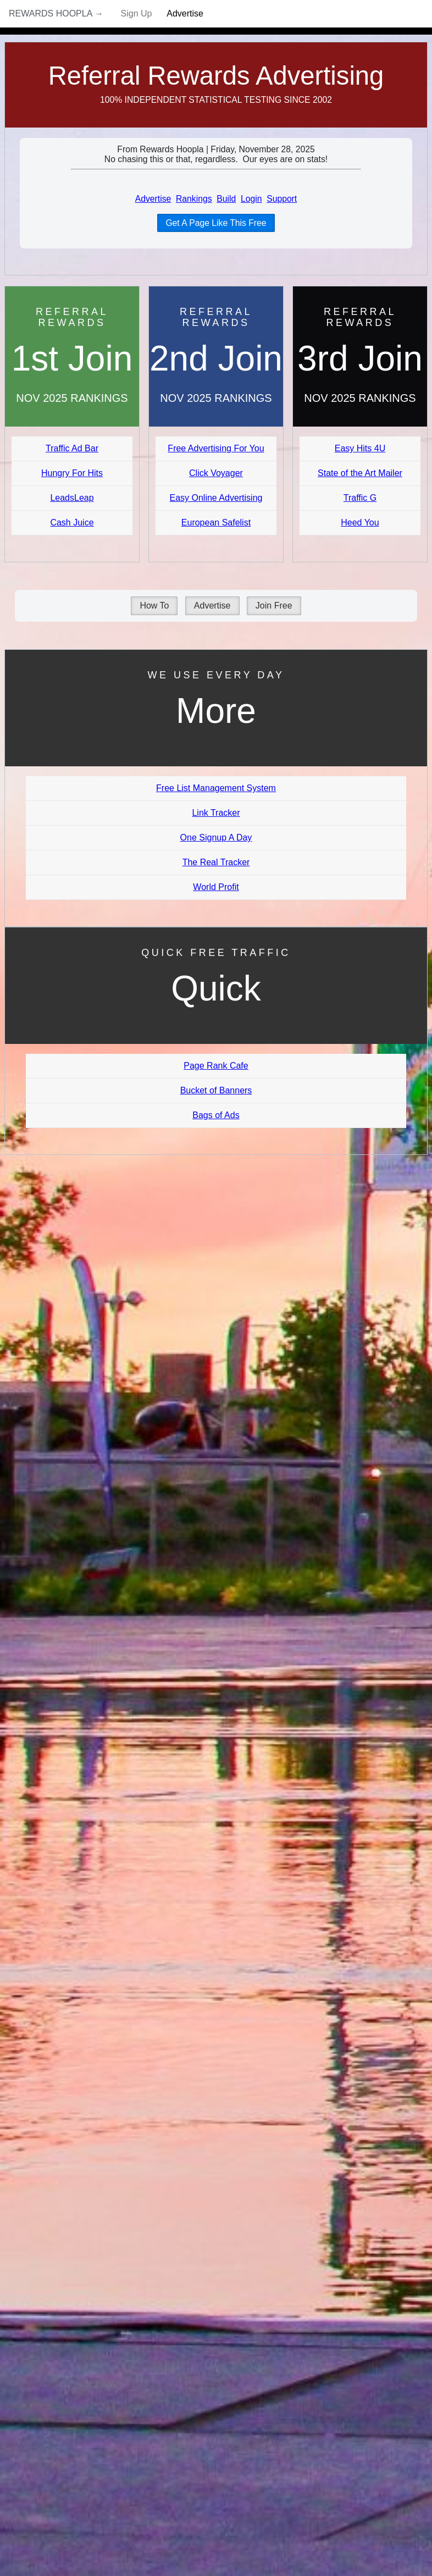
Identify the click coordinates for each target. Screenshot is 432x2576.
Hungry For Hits (72, 473)
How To (154, 605)
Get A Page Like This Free (215, 223)
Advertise (185, 13)
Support (282, 198)
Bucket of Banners (216, 1090)
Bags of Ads (215, 1115)
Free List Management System (216, 788)
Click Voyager (216, 473)
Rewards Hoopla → (56, 13)
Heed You (360, 522)
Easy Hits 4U (360, 448)
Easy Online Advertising (215, 497)
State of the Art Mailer (360, 473)
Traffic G (360, 497)
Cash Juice (71, 522)
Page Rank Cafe (216, 1065)
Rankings (194, 198)
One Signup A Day (216, 837)
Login (251, 198)
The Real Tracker (216, 862)
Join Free (274, 605)
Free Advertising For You (216, 448)
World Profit (216, 887)
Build (226, 198)
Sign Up (136, 13)
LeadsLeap (71, 497)
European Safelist (216, 522)
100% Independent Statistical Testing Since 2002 (216, 99)
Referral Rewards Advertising (216, 75)
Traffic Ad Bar (72, 448)
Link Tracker (216, 812)
